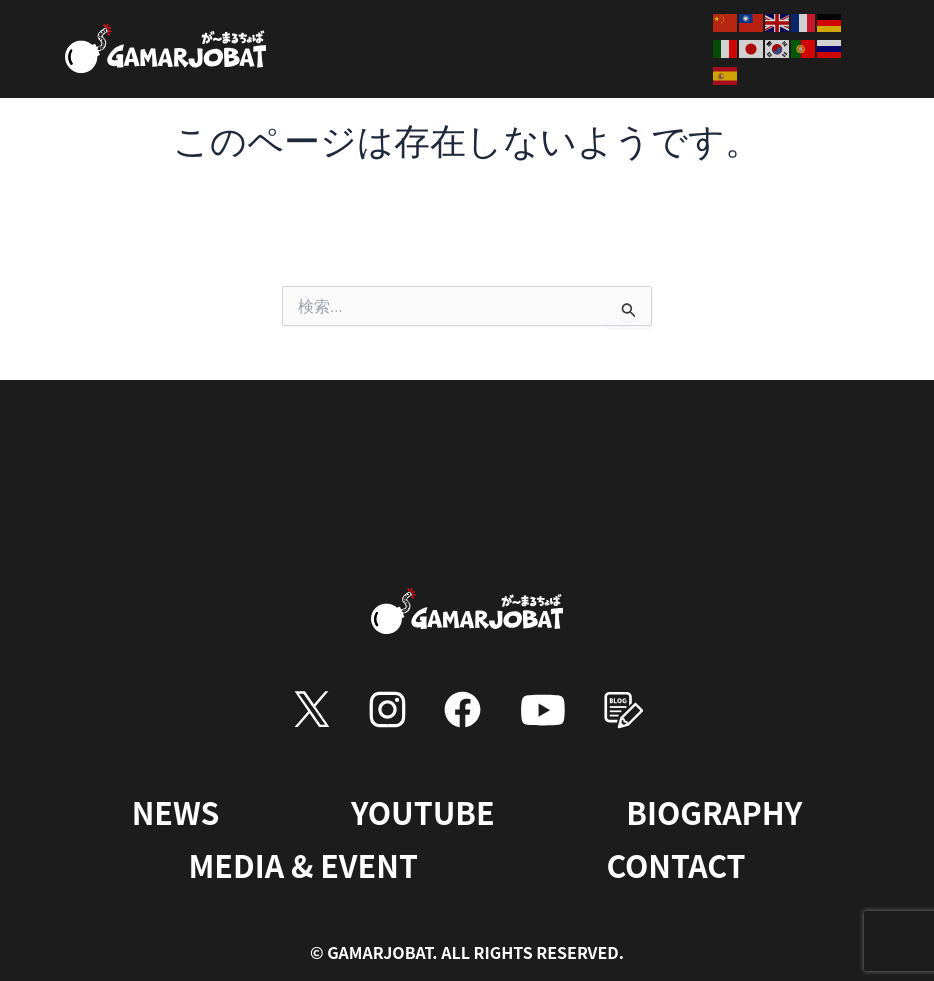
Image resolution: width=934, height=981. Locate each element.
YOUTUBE (420, 811)
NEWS (172, 811)
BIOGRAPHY (715, 811)
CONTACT (679, 864)
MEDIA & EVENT (303, 864)
